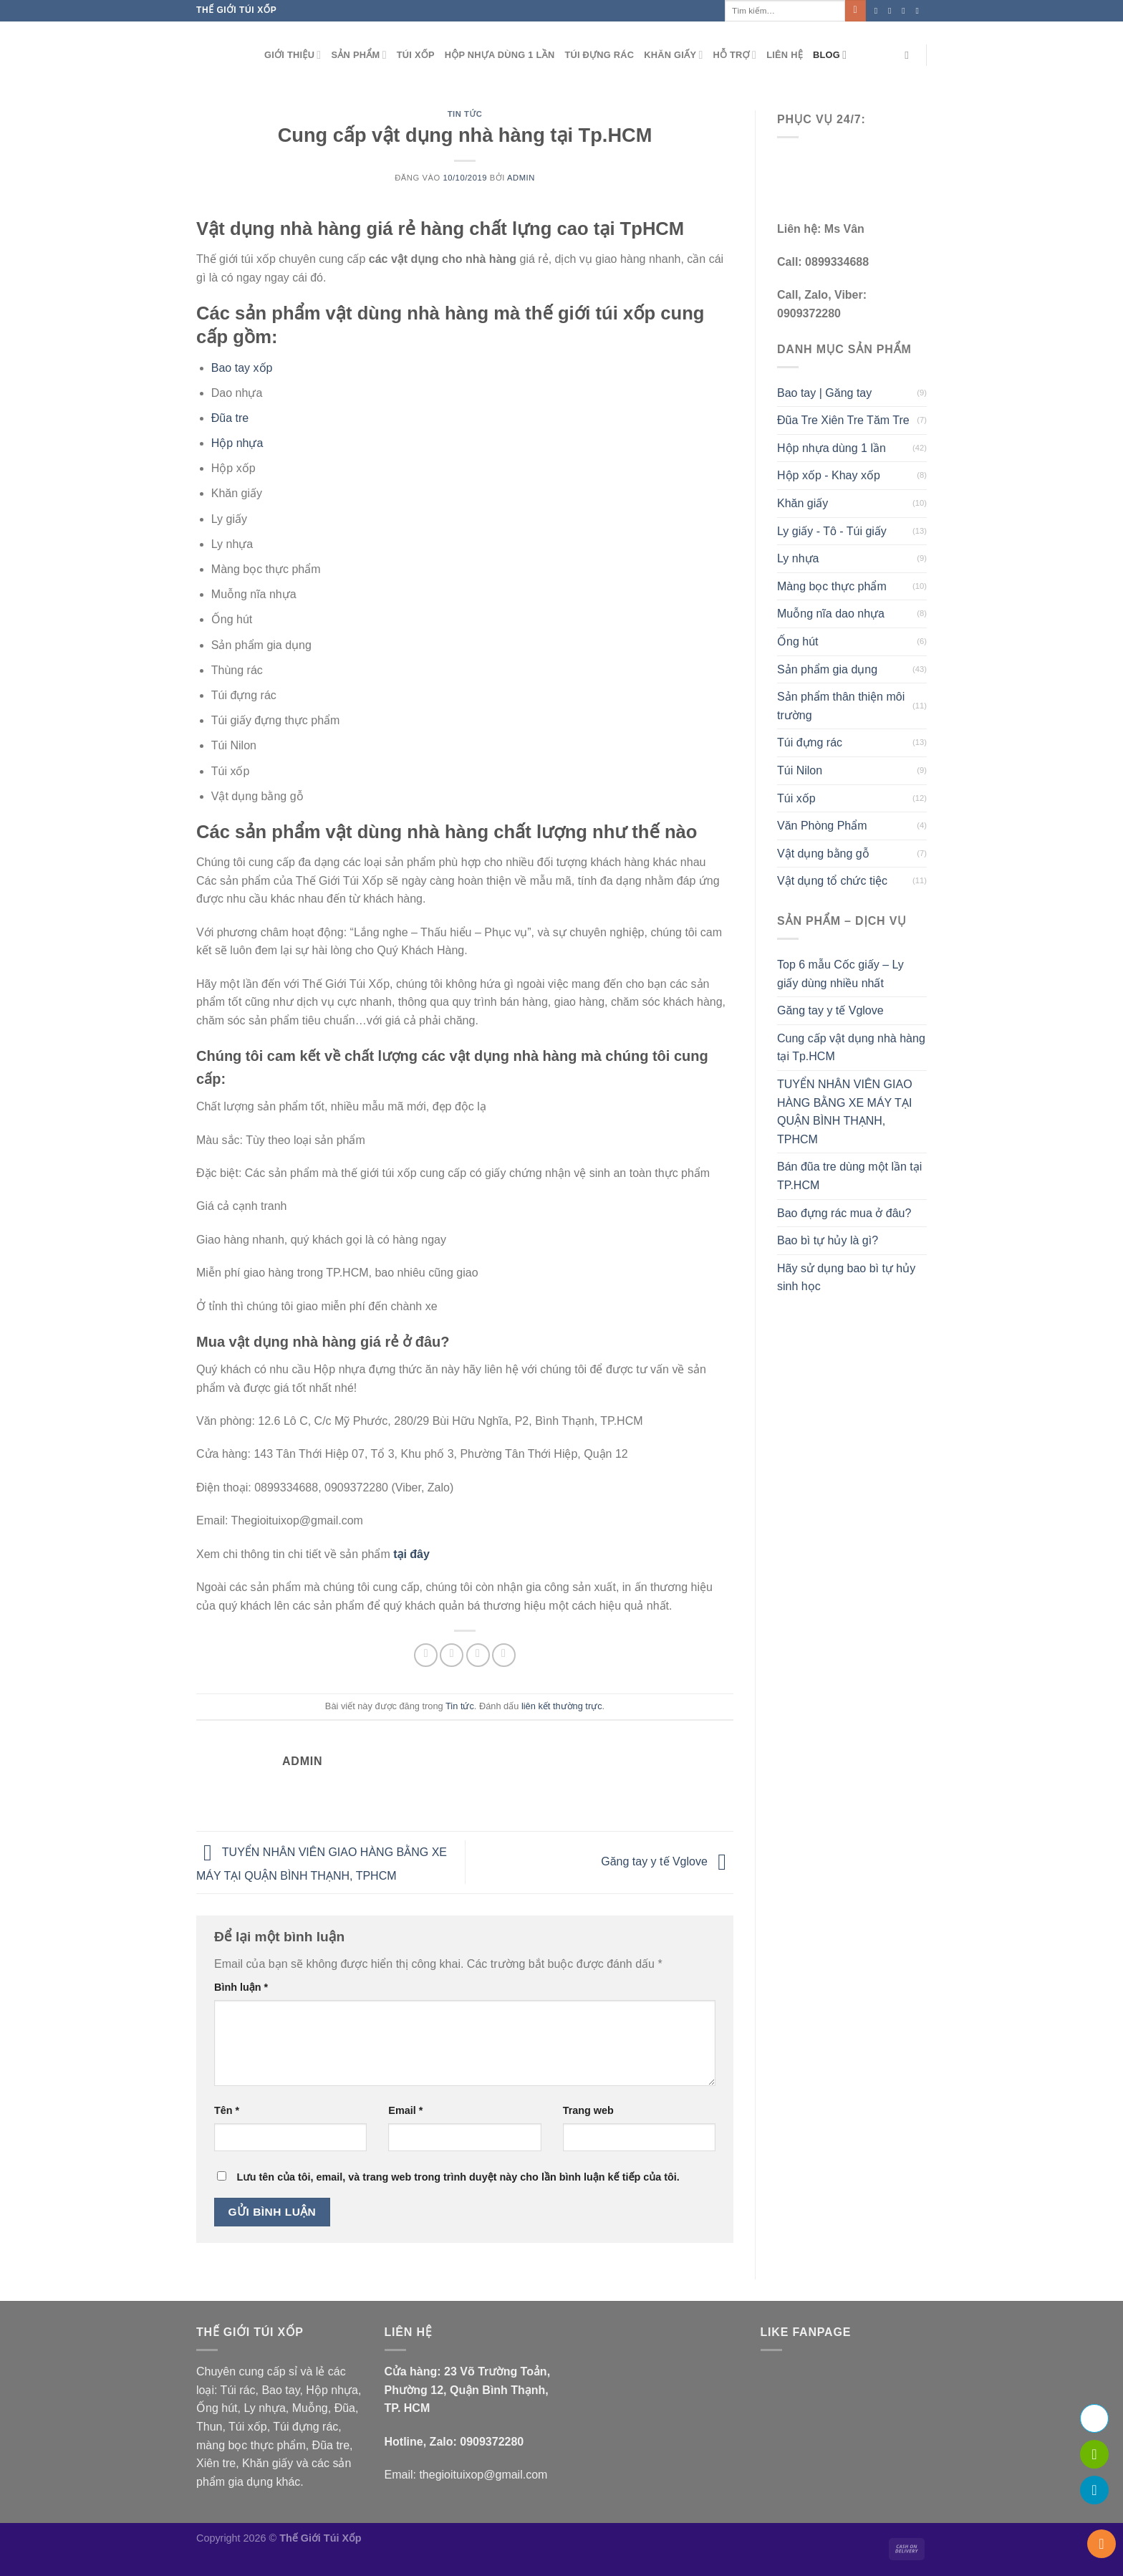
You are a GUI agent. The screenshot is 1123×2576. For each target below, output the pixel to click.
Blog (830, 55)
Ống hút (797, 641)
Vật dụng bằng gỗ (823, 853)
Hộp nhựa (237, 443)
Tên (226, 2110)
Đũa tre (230, 418)
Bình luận (241, 1987)
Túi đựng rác (599, 54)
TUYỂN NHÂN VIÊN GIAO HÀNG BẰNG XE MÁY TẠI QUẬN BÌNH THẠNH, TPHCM (844, 1111)
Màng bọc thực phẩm (832, 586)
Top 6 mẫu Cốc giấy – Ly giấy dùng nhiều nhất (840, 973)
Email (405, 2110)
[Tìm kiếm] (910, 55)
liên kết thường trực (561, 1706)
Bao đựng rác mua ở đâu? (844, 1213)
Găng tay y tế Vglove (667, 1861)
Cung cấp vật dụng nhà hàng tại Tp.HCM (851, 1047)
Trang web (588, 2110)
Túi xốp (416, 54)
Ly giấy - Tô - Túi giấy (832, 531)
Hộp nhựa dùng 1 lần (500, 54)
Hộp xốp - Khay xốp (828, 475)
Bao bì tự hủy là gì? (827, 1240)
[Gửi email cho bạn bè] (478, 1655)
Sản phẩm (358, 55)
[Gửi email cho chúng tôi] (919, 11)
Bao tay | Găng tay (824, 393)
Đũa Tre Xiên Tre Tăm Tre (843, 420)
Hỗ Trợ (735, 55)
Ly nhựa (798, 558)
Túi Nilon (799, 770)
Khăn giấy (673, 55)
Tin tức (465, 114)
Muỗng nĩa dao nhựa (831, 613)
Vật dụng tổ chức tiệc (832, 881)
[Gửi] (855, 10)
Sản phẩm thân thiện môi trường (841, 706)
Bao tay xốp (242, 368)
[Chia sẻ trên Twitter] (451, 1655)
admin (521, 177)
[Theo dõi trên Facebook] (878, 11)
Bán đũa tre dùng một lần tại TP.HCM (849, 1175)
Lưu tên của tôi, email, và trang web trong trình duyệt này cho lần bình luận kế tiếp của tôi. (457, 2177)
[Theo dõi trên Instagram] (892, 11)
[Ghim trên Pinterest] (504, 1655)
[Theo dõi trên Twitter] (906, 11)
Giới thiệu (292, 55)
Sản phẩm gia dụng (827, 669)
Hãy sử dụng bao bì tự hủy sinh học (846, 1277)
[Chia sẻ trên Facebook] (426, 1655)
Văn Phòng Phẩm (822, 826)
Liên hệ (784, 54)
